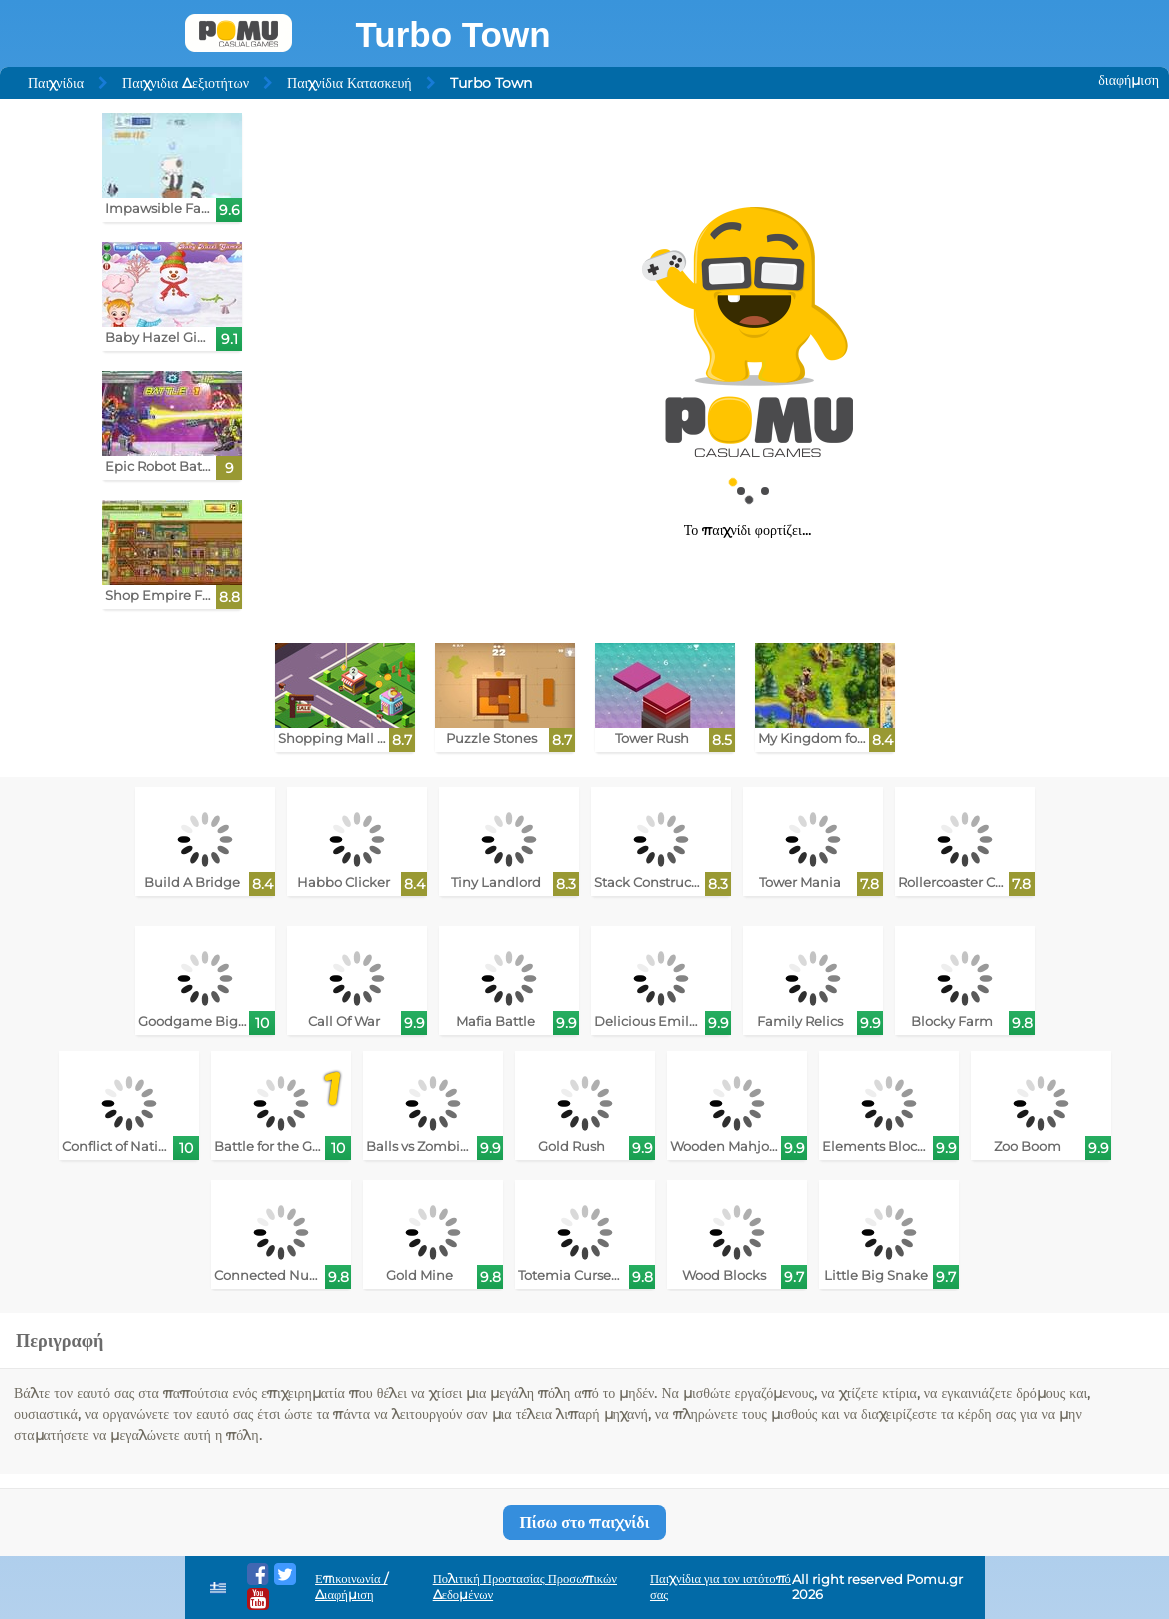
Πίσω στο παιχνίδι (584, 1522)
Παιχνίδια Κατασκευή (349, 83)
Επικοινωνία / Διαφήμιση (351, 1586)
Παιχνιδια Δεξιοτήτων (185, 83)
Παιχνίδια (56, 83)
